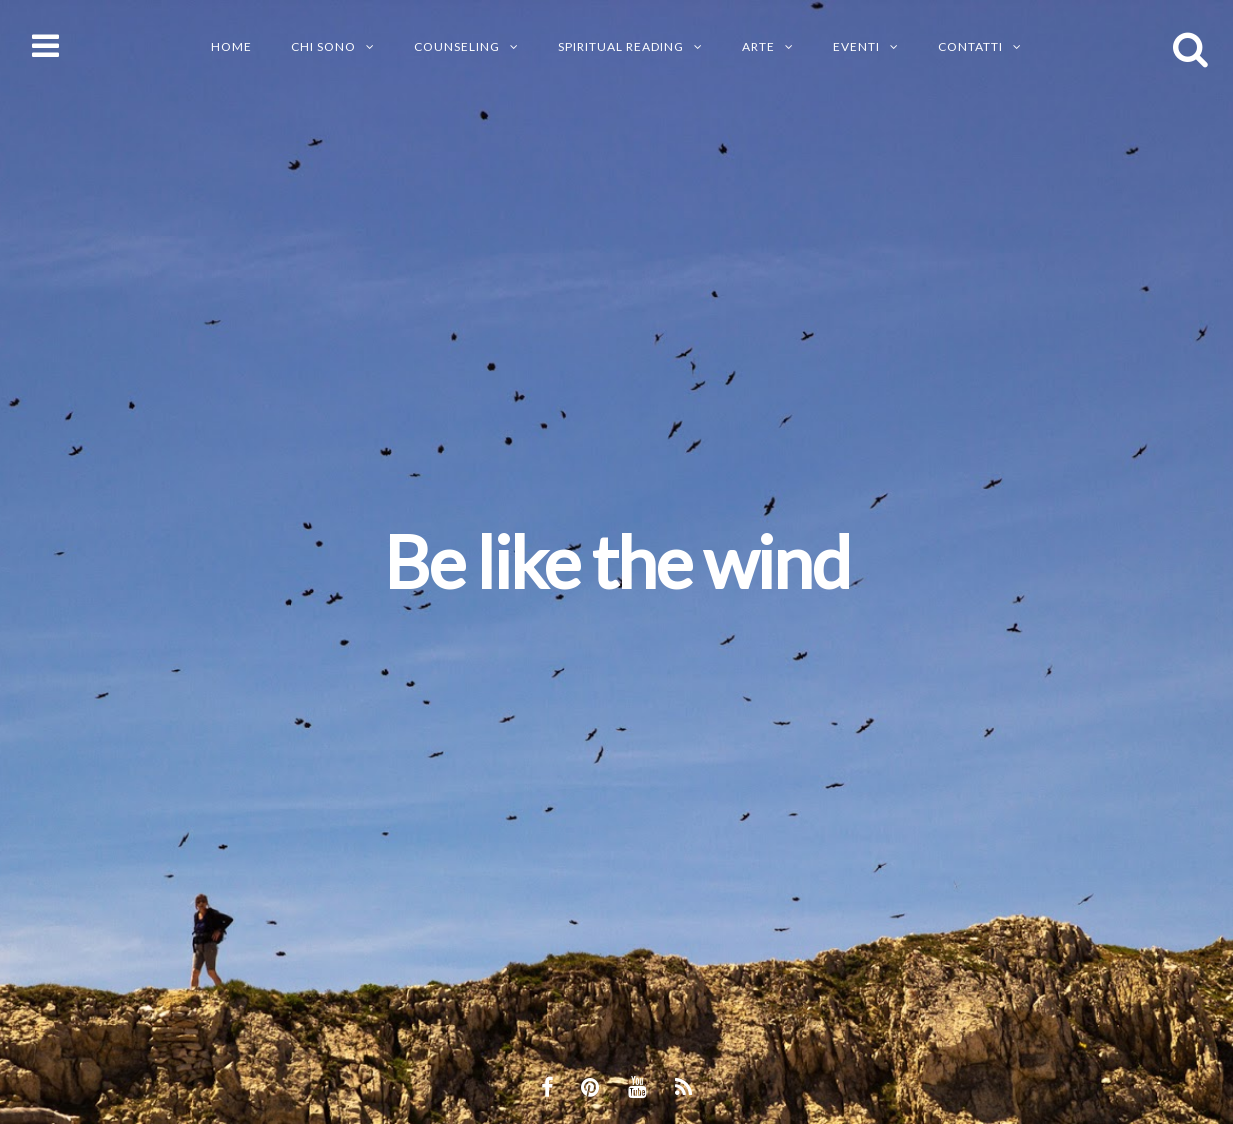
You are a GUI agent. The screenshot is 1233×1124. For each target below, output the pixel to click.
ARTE (758, 46)
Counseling (457, 46)
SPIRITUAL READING (621, 46)
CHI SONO (323, 46)
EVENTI (856, 46)
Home (231, 46)
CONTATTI (970, 46)
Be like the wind (617, 561)
